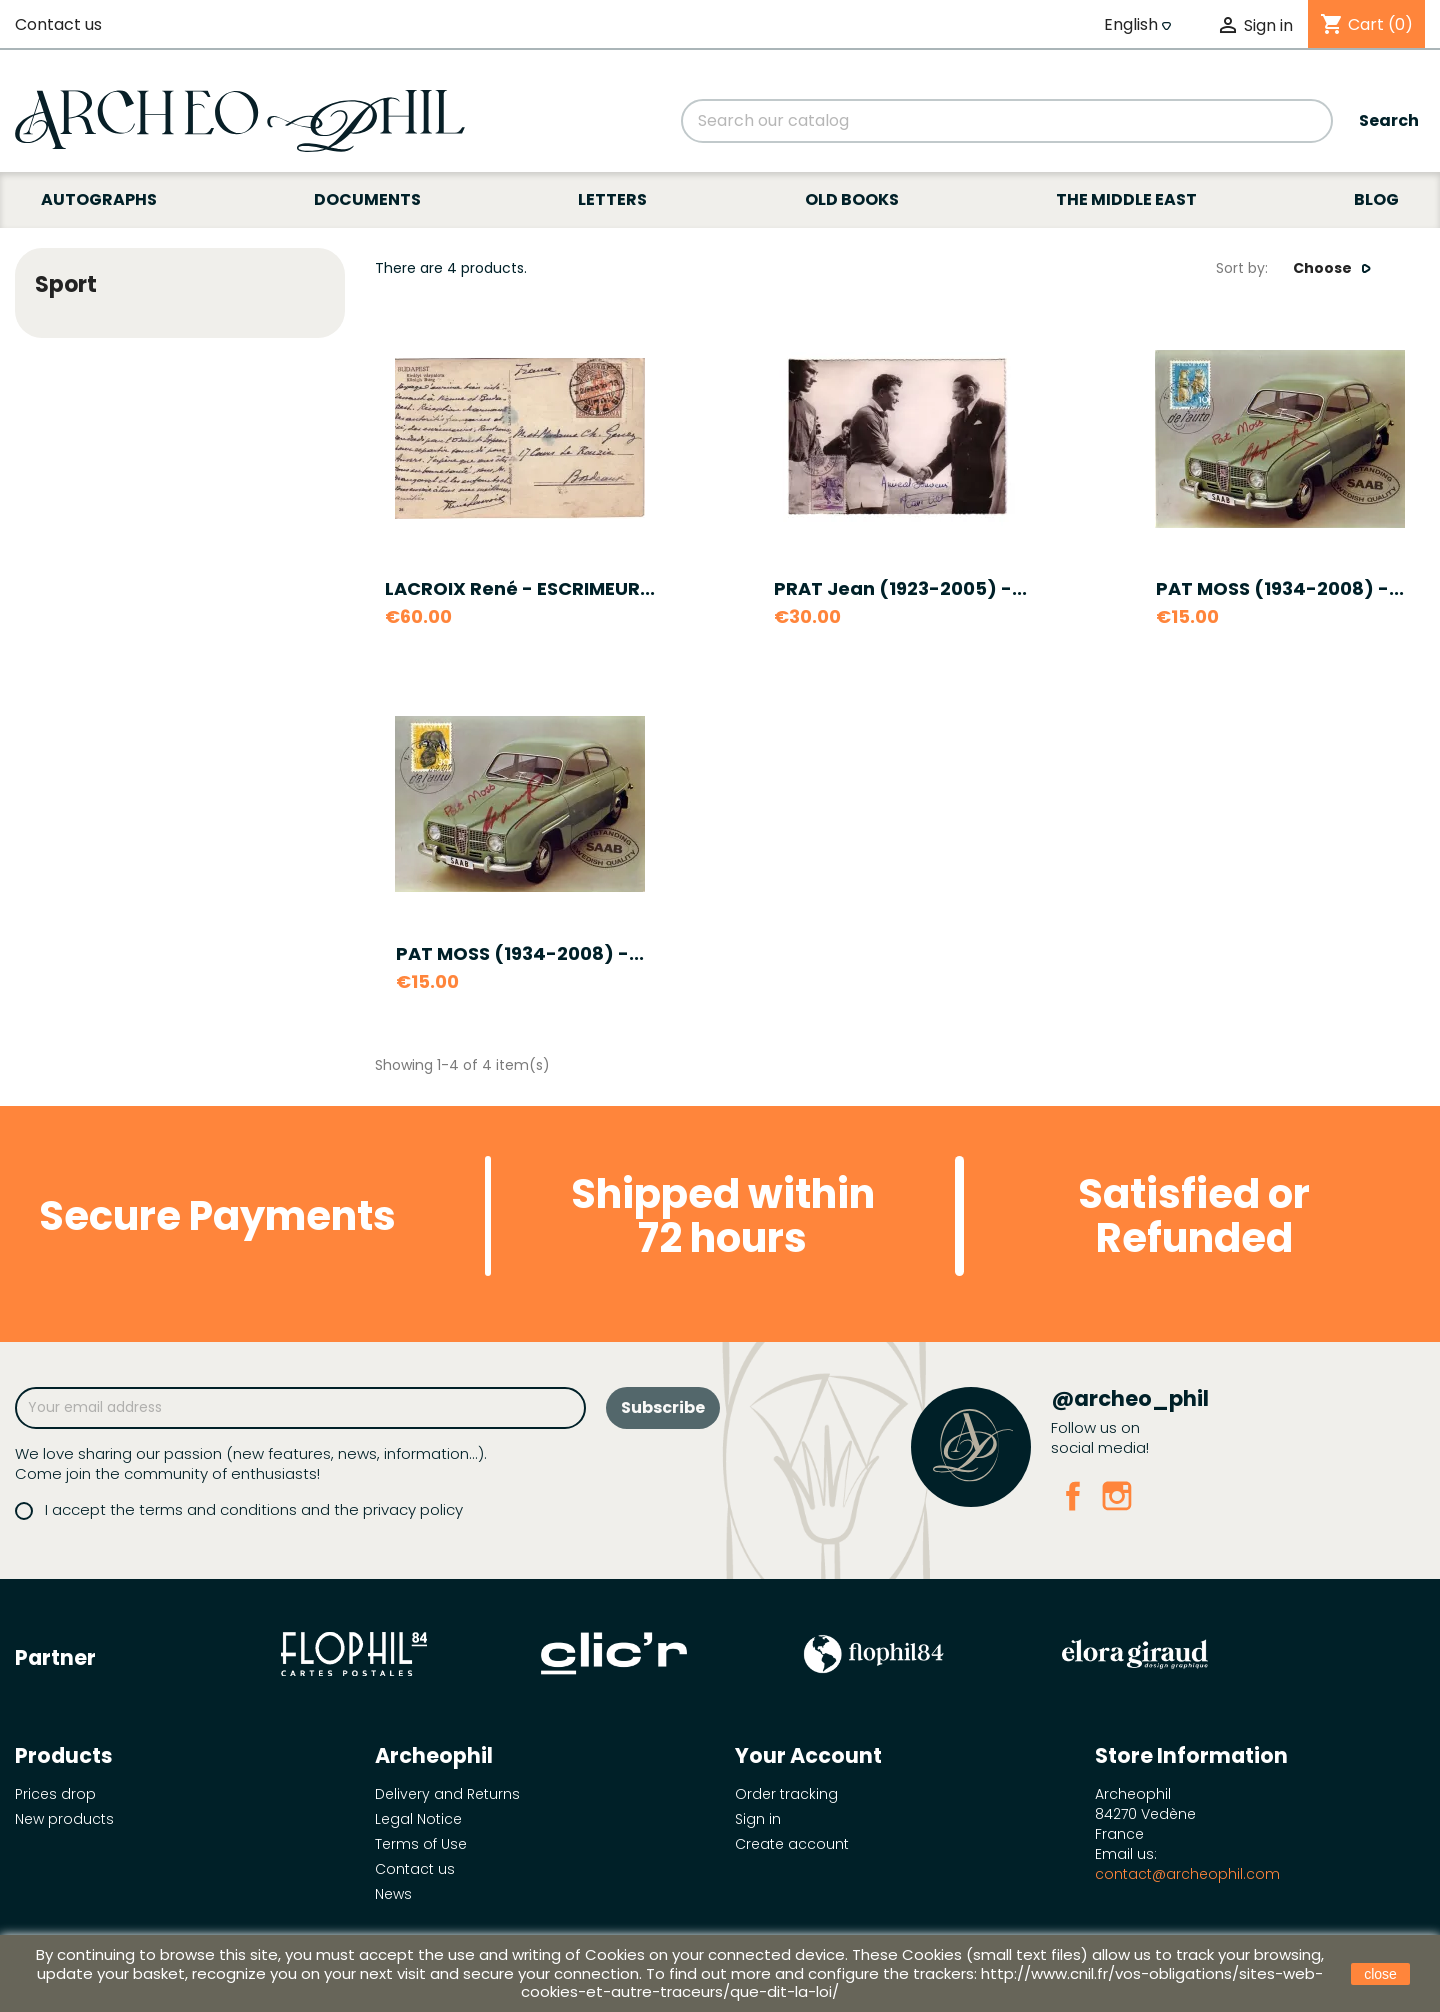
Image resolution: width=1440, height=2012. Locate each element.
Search (1389, 120)
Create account (792, 1844)
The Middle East (1126, 199)
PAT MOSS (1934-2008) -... (1280, 588)
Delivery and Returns (447, 1794)
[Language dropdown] (1140, 25)
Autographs (99, 199)
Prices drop (55, 1794)
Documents (367, 199)
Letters (612, 199)
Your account (808, 1755)
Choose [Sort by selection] (1333, 268)
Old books (852, 199)
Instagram (1117, 1496)
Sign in (758, 1819)
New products (64, 1819)
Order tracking (786, 1794)
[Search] (1007, 121)
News (393, 1894)
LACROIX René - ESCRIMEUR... (520, 588)
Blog (1376, 199)
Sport (66, 284)
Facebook (1073, 1496)
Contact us (58, 24)
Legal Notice (418, 1819)
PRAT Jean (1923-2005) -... (900, 588)
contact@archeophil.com (1187, 1874)
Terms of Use (421, 1844)
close (1380, 1974)
